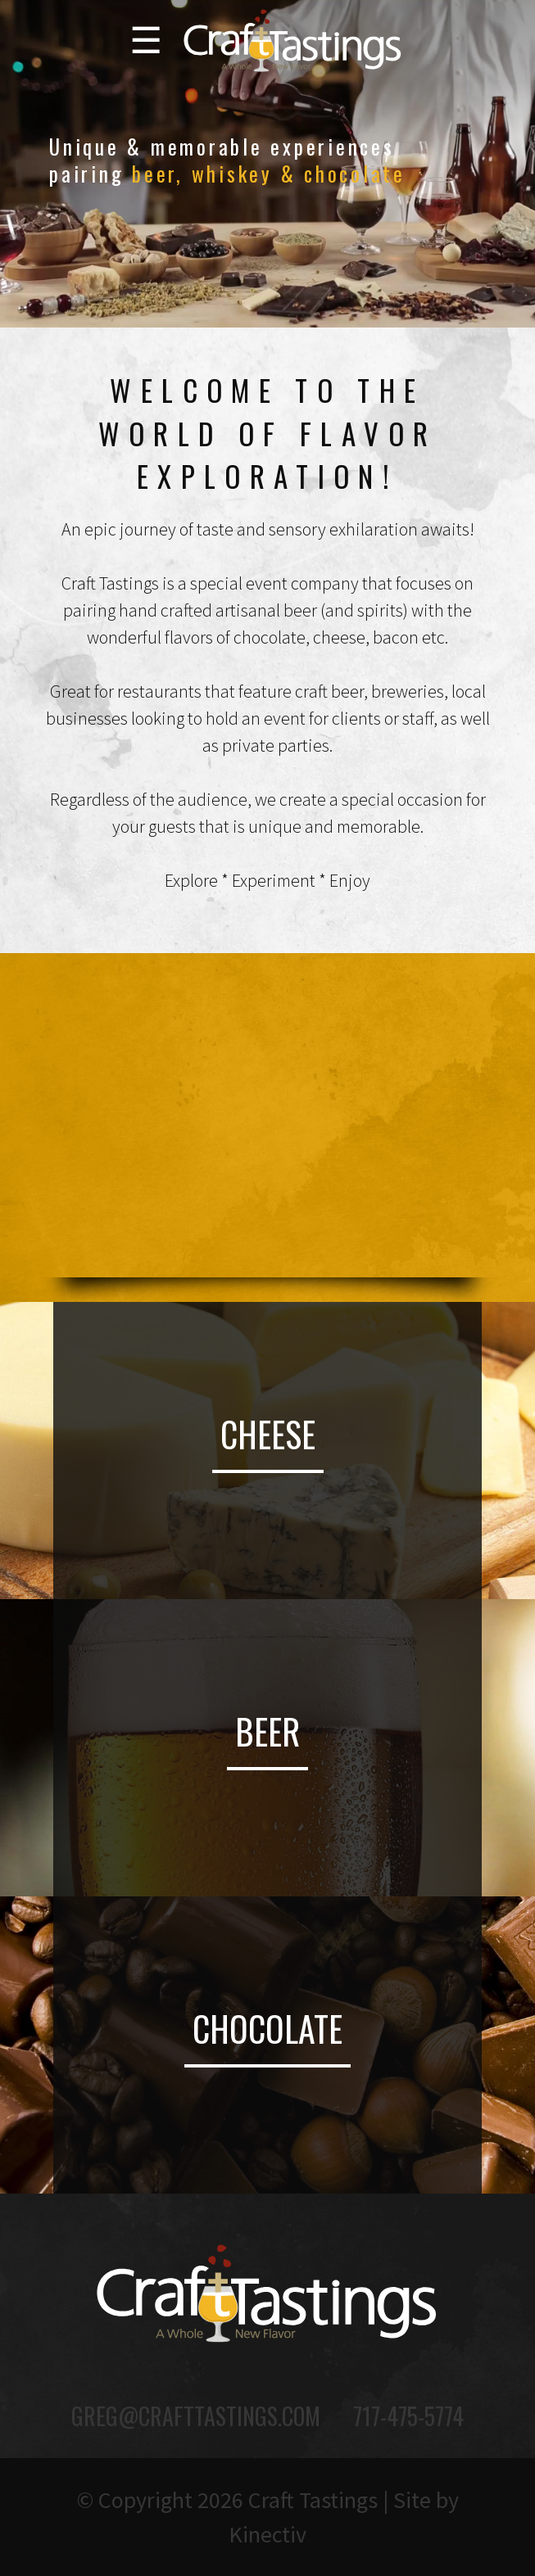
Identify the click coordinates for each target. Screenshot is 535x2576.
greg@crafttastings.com (195, 2416)
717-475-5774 (408, 2416)
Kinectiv (267, 2534)
